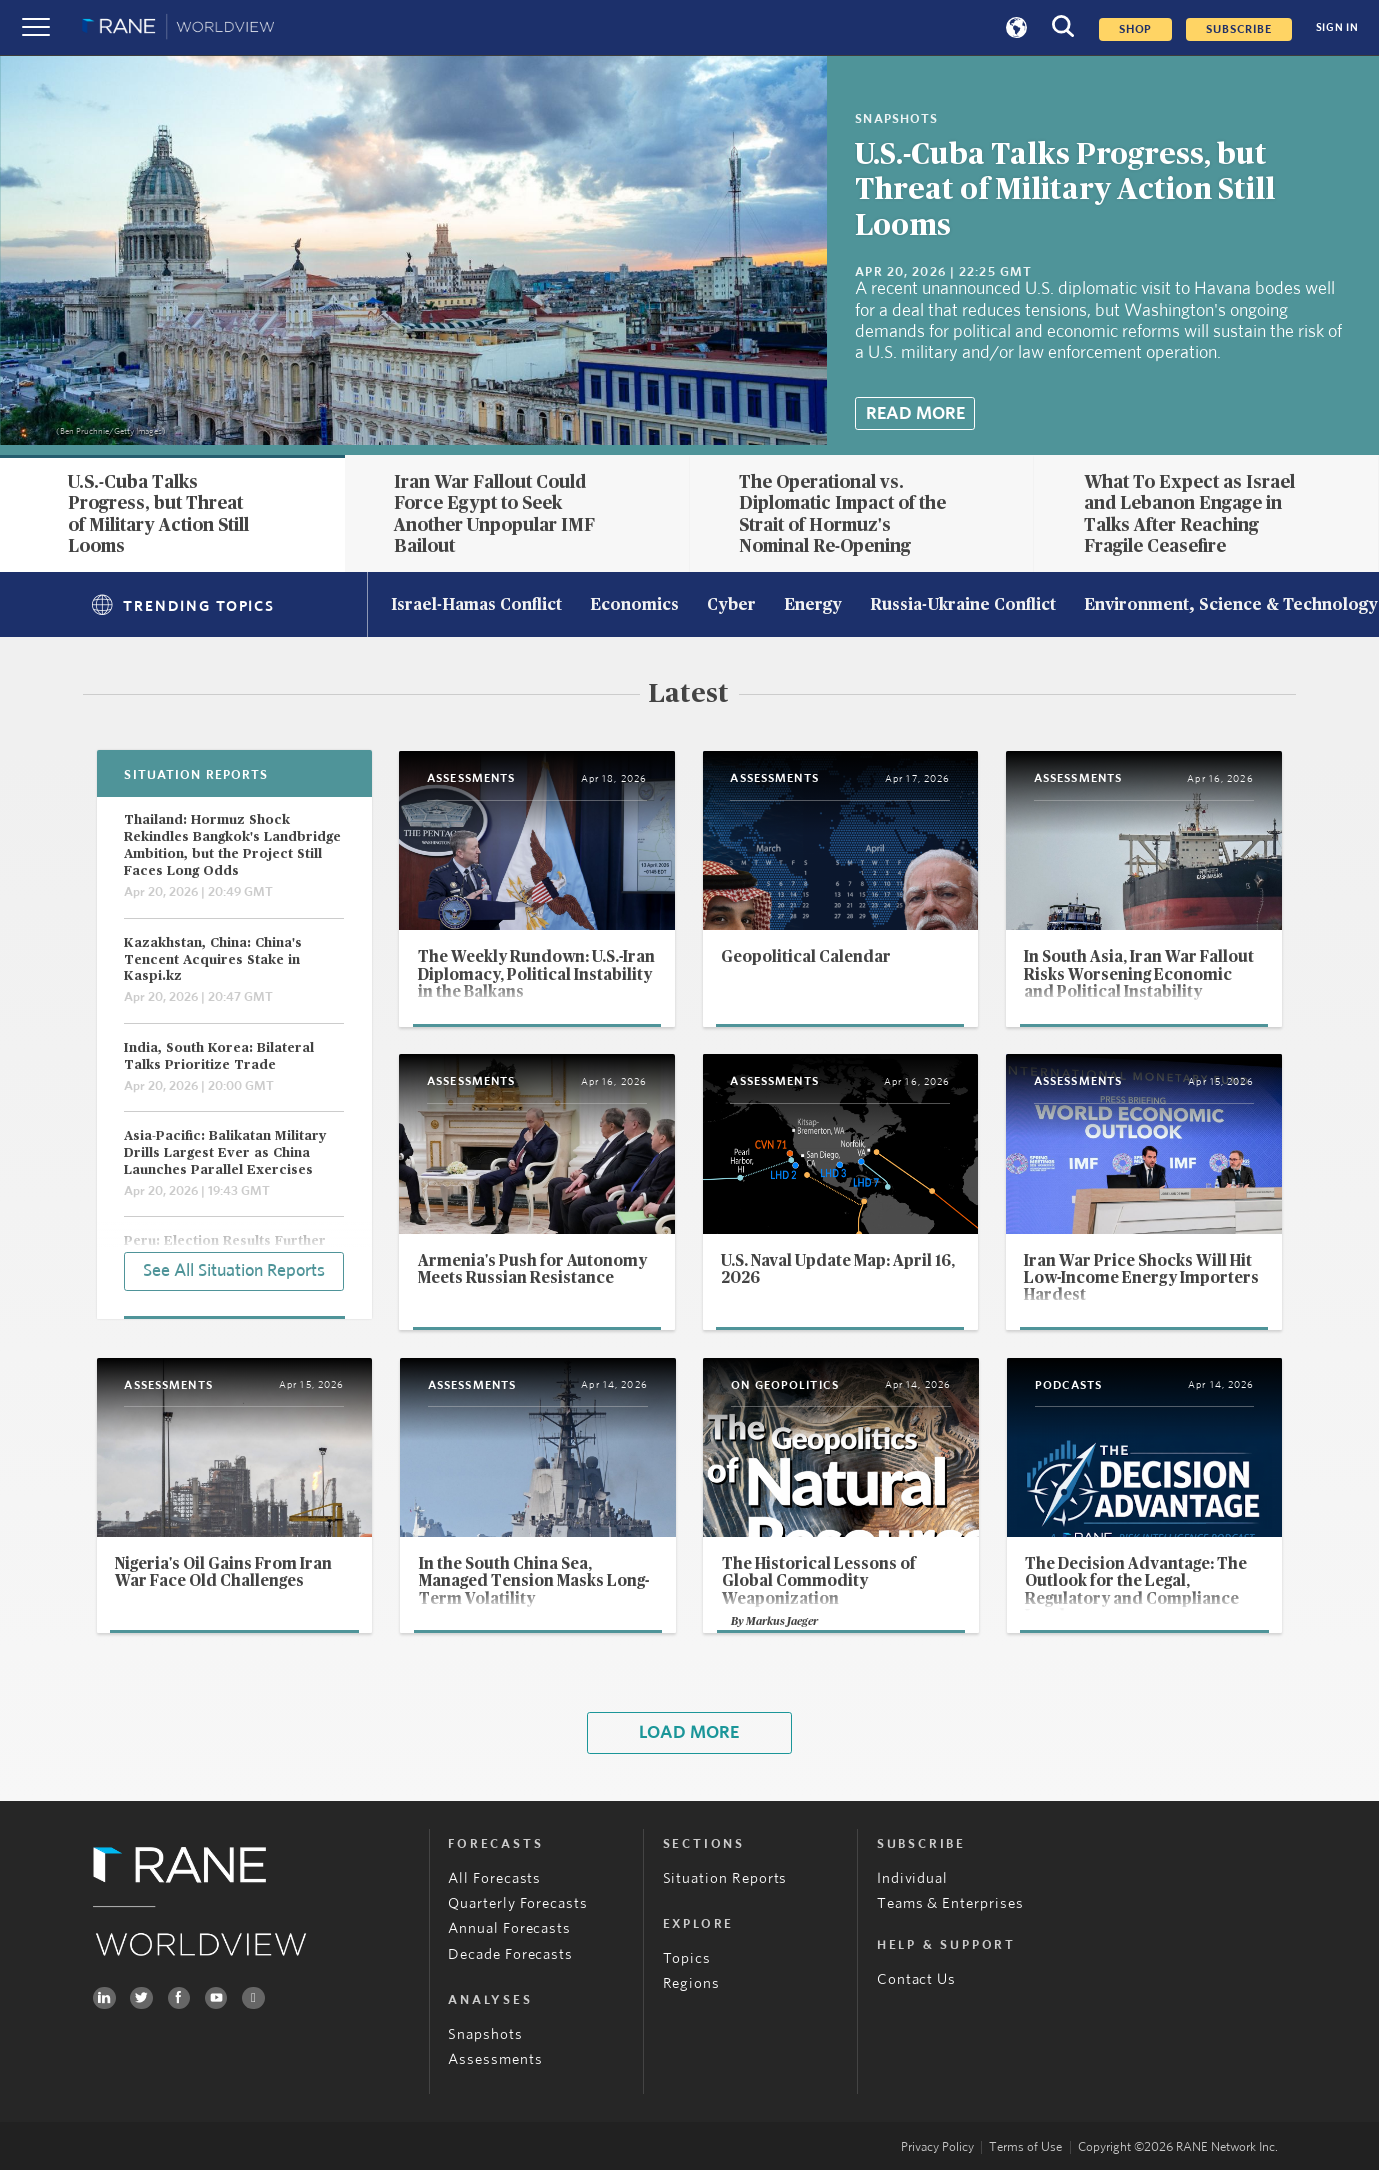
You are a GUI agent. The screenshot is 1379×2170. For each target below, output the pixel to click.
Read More (915, 414)
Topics (687, 1958)
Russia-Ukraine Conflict (963, 606)
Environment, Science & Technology (1231, 606)
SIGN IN (1337, 27)
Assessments (495, 2059)
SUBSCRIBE (1238, 29)
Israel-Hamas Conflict (476, 606)
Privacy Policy (937, 2147)
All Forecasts (494, 1878)
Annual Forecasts (509, 1928)
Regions (692, 1983)
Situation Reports (725, 1878)
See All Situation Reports (234, 1271)
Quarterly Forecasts (518, 1903)
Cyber (731, 606)
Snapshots (485, 2034)
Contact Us (916, 1979)
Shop (1135, 29)
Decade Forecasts (510, 1954)
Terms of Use (1025, 2147)
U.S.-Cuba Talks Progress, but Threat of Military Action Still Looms (1065, 191)
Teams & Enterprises (950, 1903)
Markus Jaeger (782, 1621)
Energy (813, 606)
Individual (912, 1878)
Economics (634, 606)
